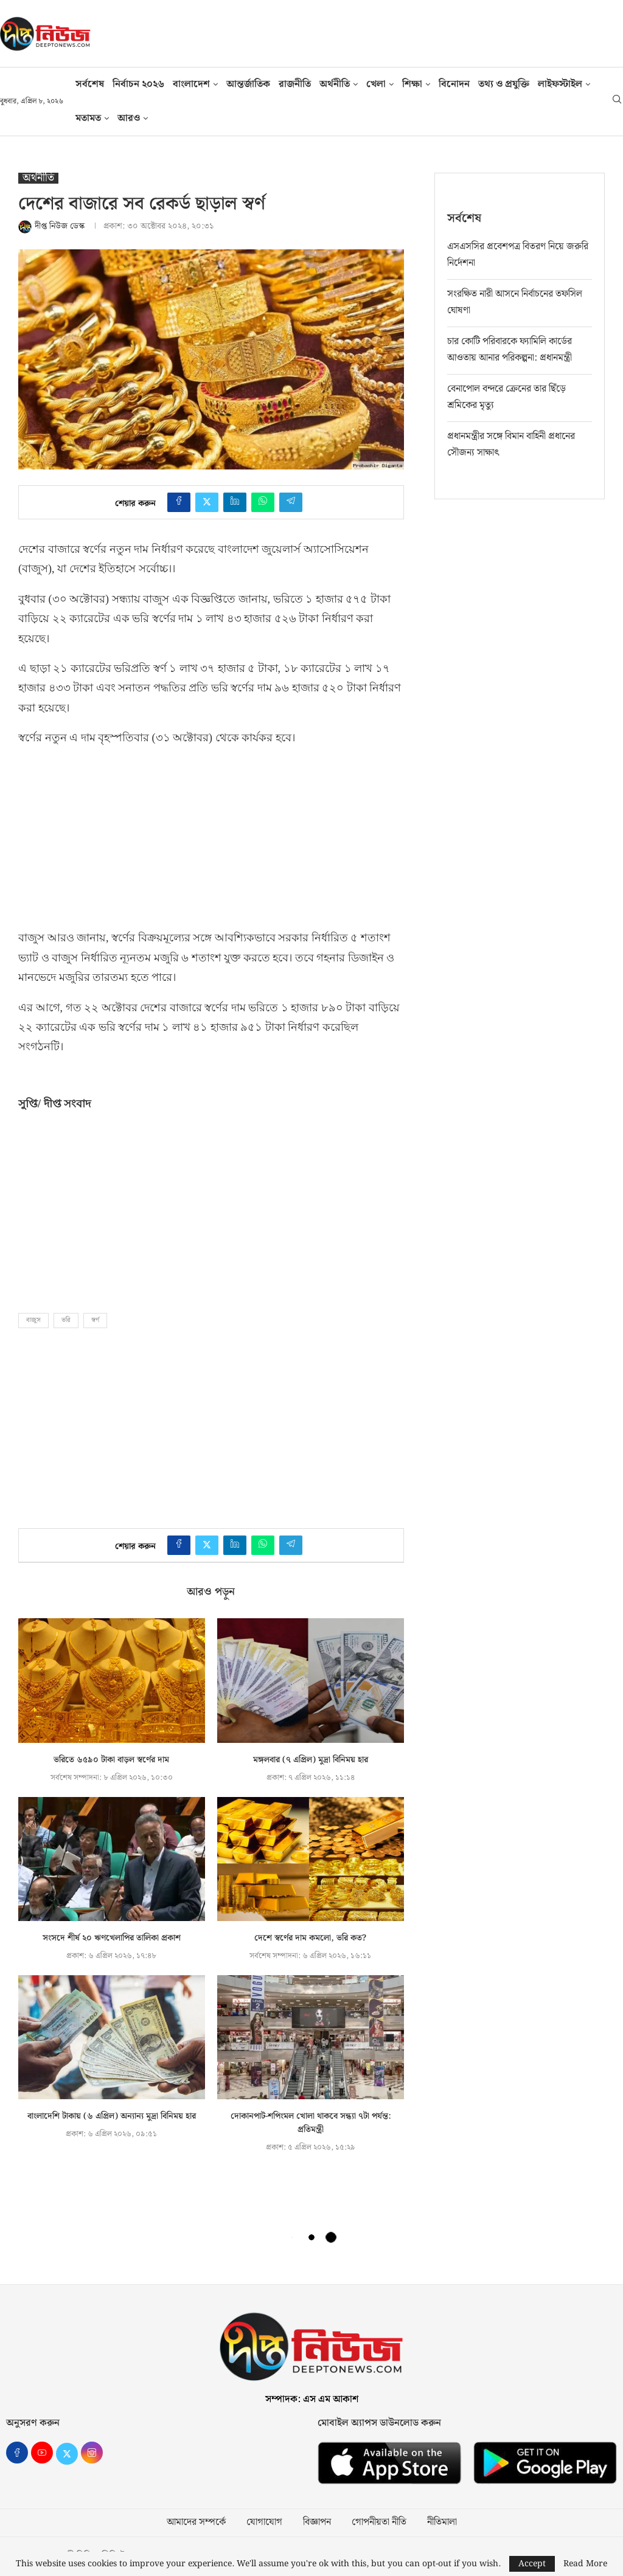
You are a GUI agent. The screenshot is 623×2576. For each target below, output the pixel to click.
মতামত (88, 118)
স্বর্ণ (95, 1320)
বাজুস (33, 1320)
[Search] (617, 101)
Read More (585, 2564)
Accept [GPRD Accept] (532, 2564)
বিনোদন (454, 84)
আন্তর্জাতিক (248, 84)
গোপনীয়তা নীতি (379, 2522)
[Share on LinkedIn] (234, 502)
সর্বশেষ (89, 84)
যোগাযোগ (264, 2522)
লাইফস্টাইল (560, 84)
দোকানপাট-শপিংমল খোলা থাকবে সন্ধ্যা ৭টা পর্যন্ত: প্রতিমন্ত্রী (311, 2123)
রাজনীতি (295, 84)
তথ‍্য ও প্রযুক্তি (503, 84)
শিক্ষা (412, 84)
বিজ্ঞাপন (317, 2522)
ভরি (66, 1320)
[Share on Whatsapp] (262, 502)
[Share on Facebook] (178, 502)
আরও (128, 118)
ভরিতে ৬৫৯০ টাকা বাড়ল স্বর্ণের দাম (111, 1760)
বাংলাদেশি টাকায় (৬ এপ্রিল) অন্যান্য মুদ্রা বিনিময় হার (111, 2116)
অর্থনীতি (334, 84)
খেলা (376, 84)
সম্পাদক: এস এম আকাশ (311, 2399)
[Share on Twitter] (206, 502)
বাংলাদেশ (191, 84)
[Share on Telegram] (290, 502)
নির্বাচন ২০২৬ (138, 84)
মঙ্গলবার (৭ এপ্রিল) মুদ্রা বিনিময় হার (310, 1760)
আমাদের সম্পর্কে (196, 2522)
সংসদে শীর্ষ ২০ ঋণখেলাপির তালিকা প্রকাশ (112, 1938)
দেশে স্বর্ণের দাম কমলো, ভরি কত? (310, 1938)
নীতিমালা (442, 2522)
